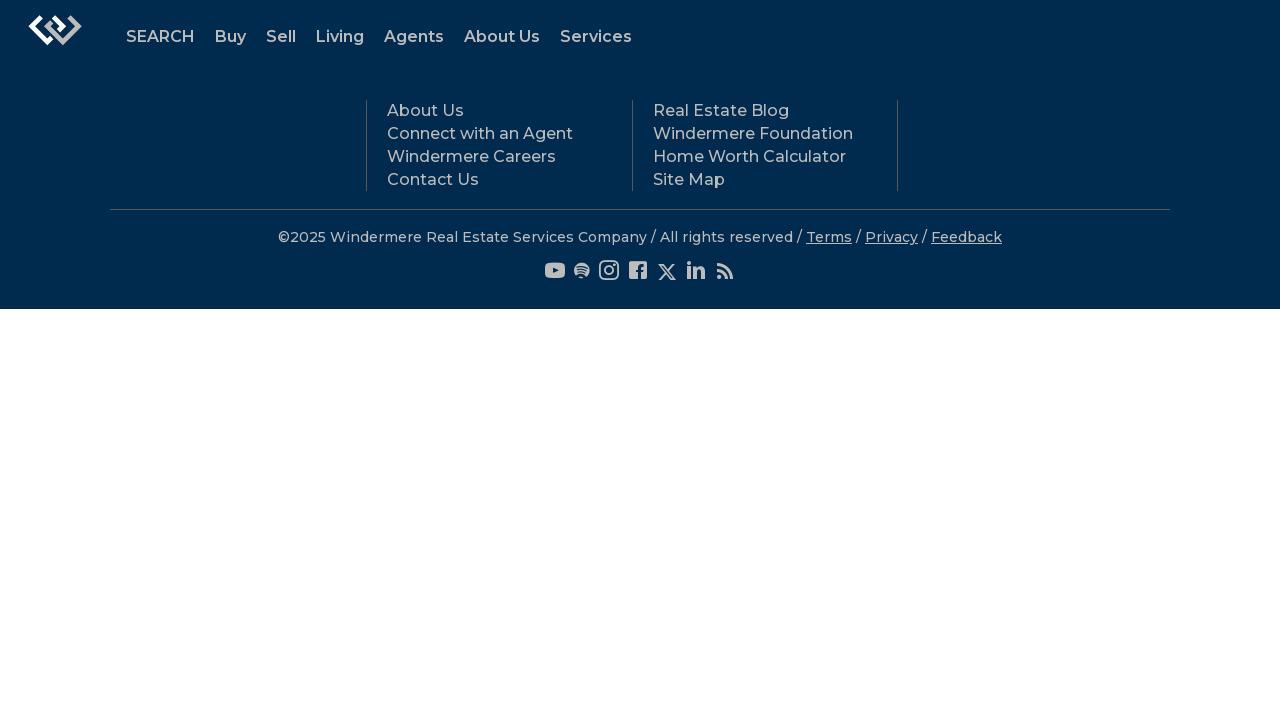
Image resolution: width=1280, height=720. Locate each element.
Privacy (891, 237)
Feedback (966, 237)
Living (340, 36)
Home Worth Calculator (749, 156)
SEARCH (160, 36)
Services (596, 36)
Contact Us (433, 179)
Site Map (689, 179)
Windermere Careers (471, 156)
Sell (281, 36)
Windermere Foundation (753, 133)
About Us (502, 36)
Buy (230, 36)
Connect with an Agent (480, 133)
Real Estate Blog (721, 110)
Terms (829, 237)
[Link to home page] (55, 40)
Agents (414, 36)
